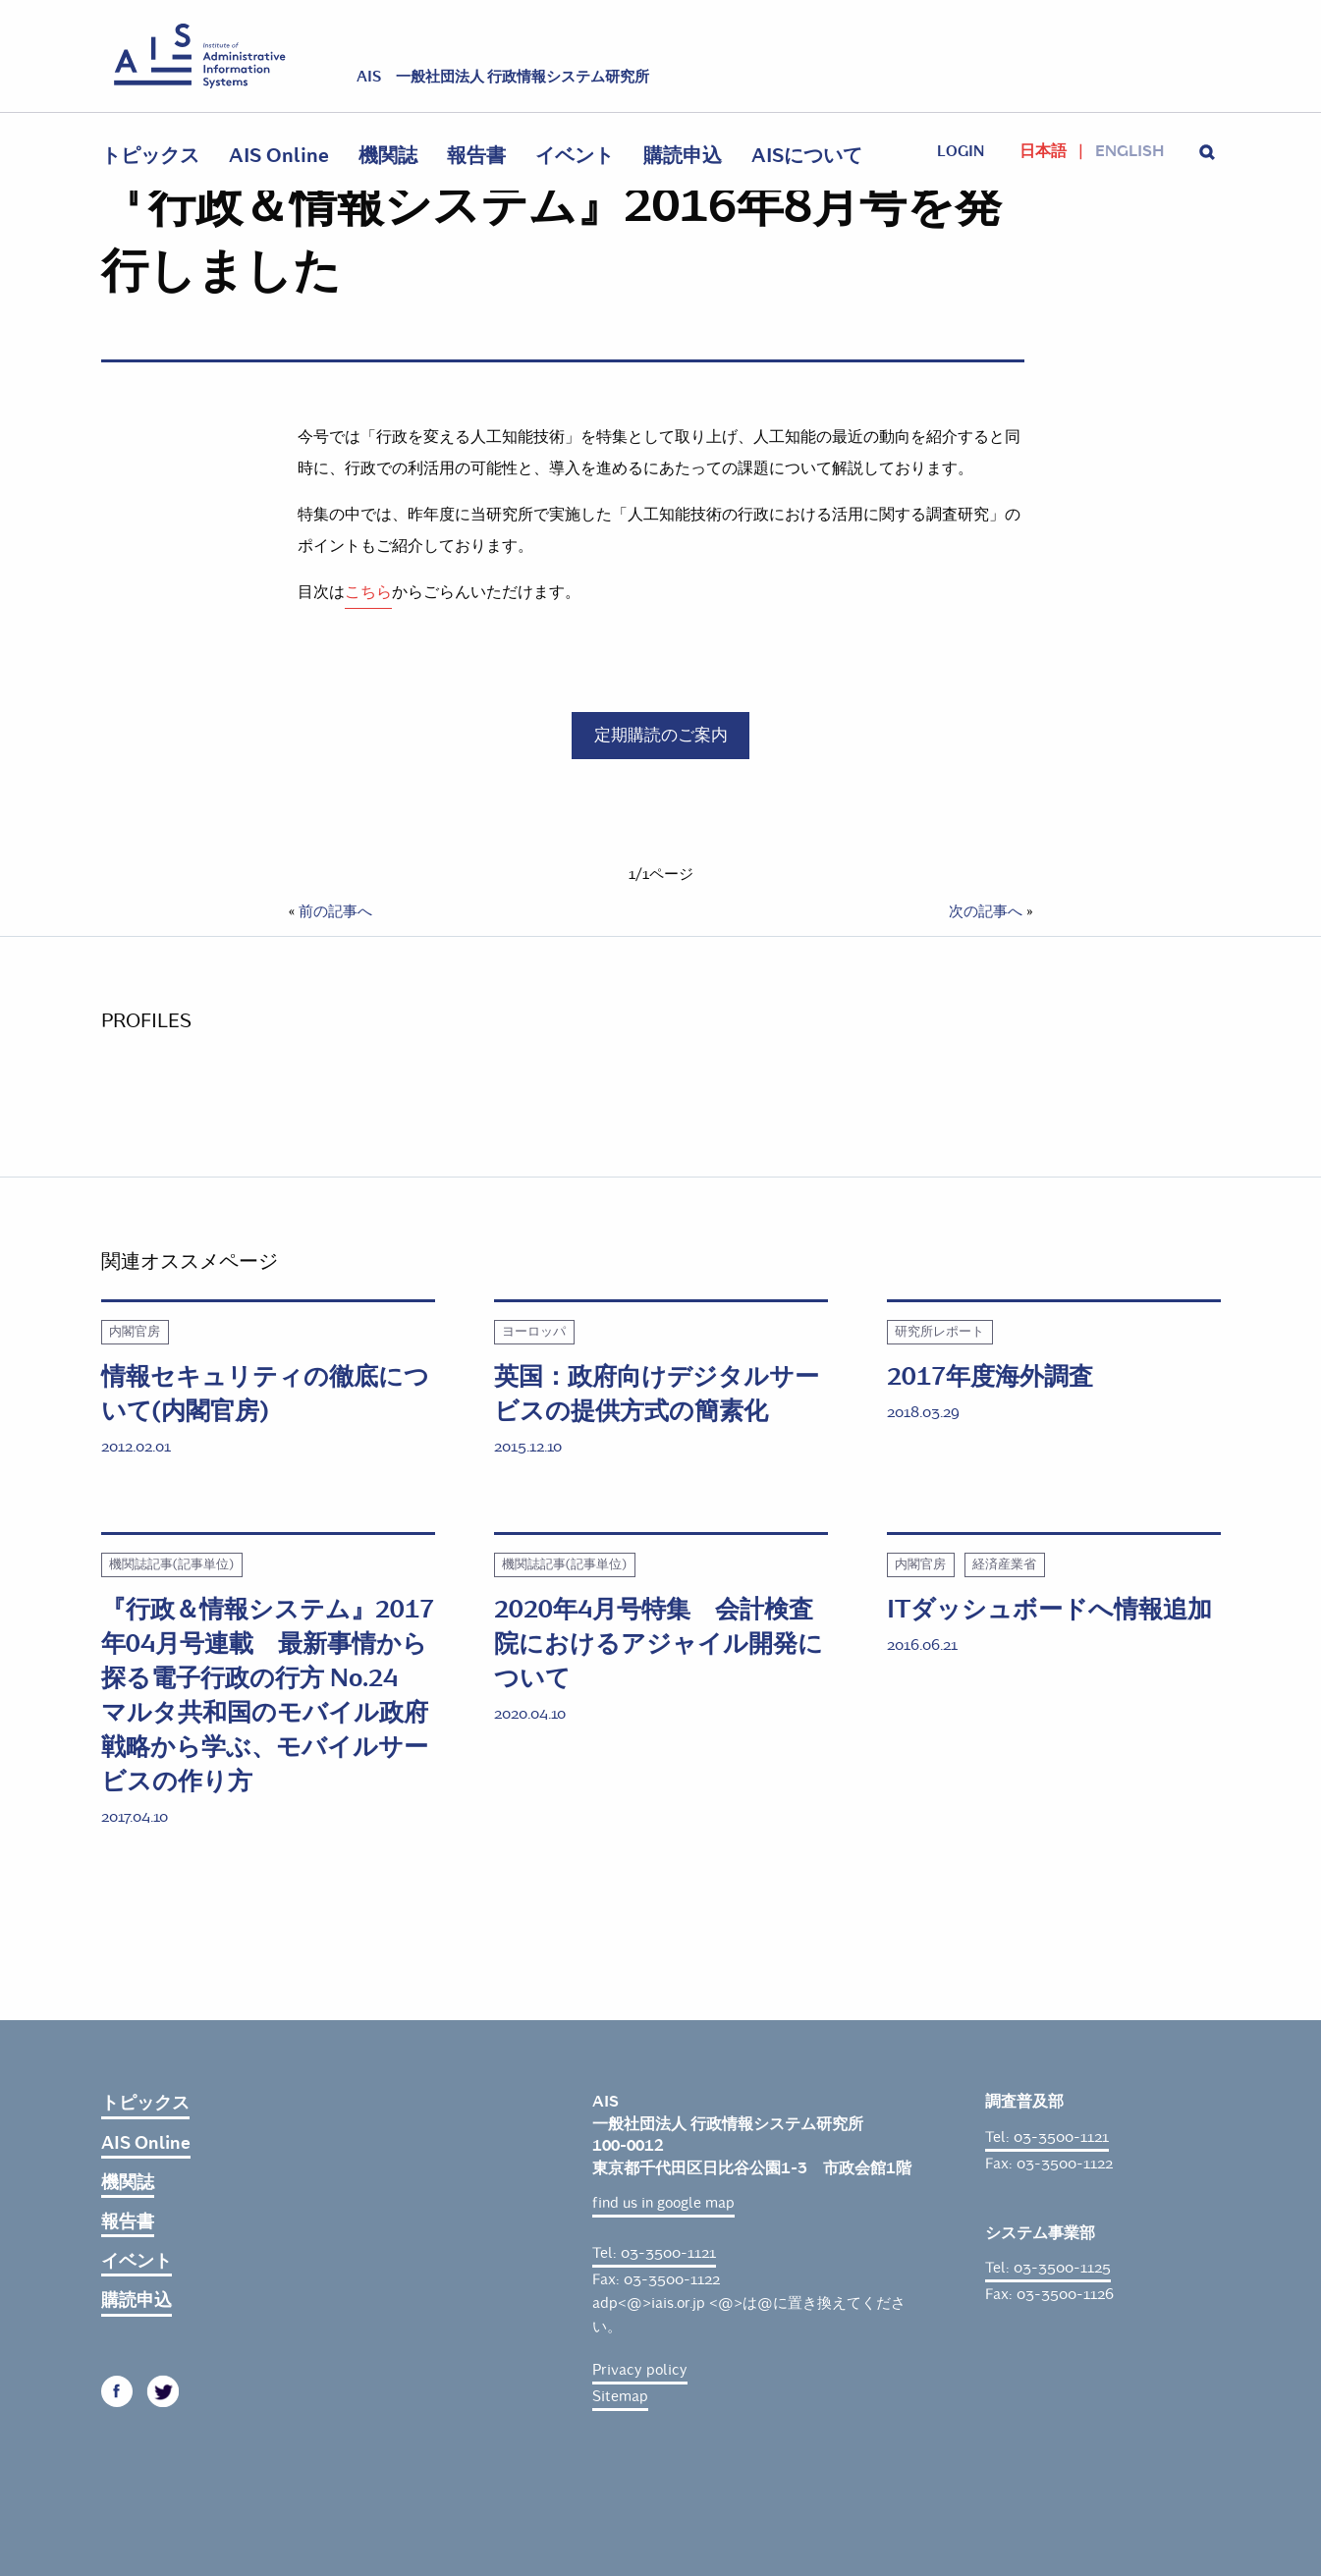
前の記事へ (335, 911)
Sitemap (620, 2396)
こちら (368, 591)
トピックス (150, 155)
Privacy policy (640, 2370)
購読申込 (682, 155)
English (1129, 151)
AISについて (806, 155)
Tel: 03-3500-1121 (654, 2253)
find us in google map (663, 2203)
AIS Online (279, 155)
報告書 (476, 155)
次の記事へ (985, 911)
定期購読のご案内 (661, 734)
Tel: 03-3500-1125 (1048, 2267)
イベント (574, 155)
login (960, 151)
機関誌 (387, 155)
